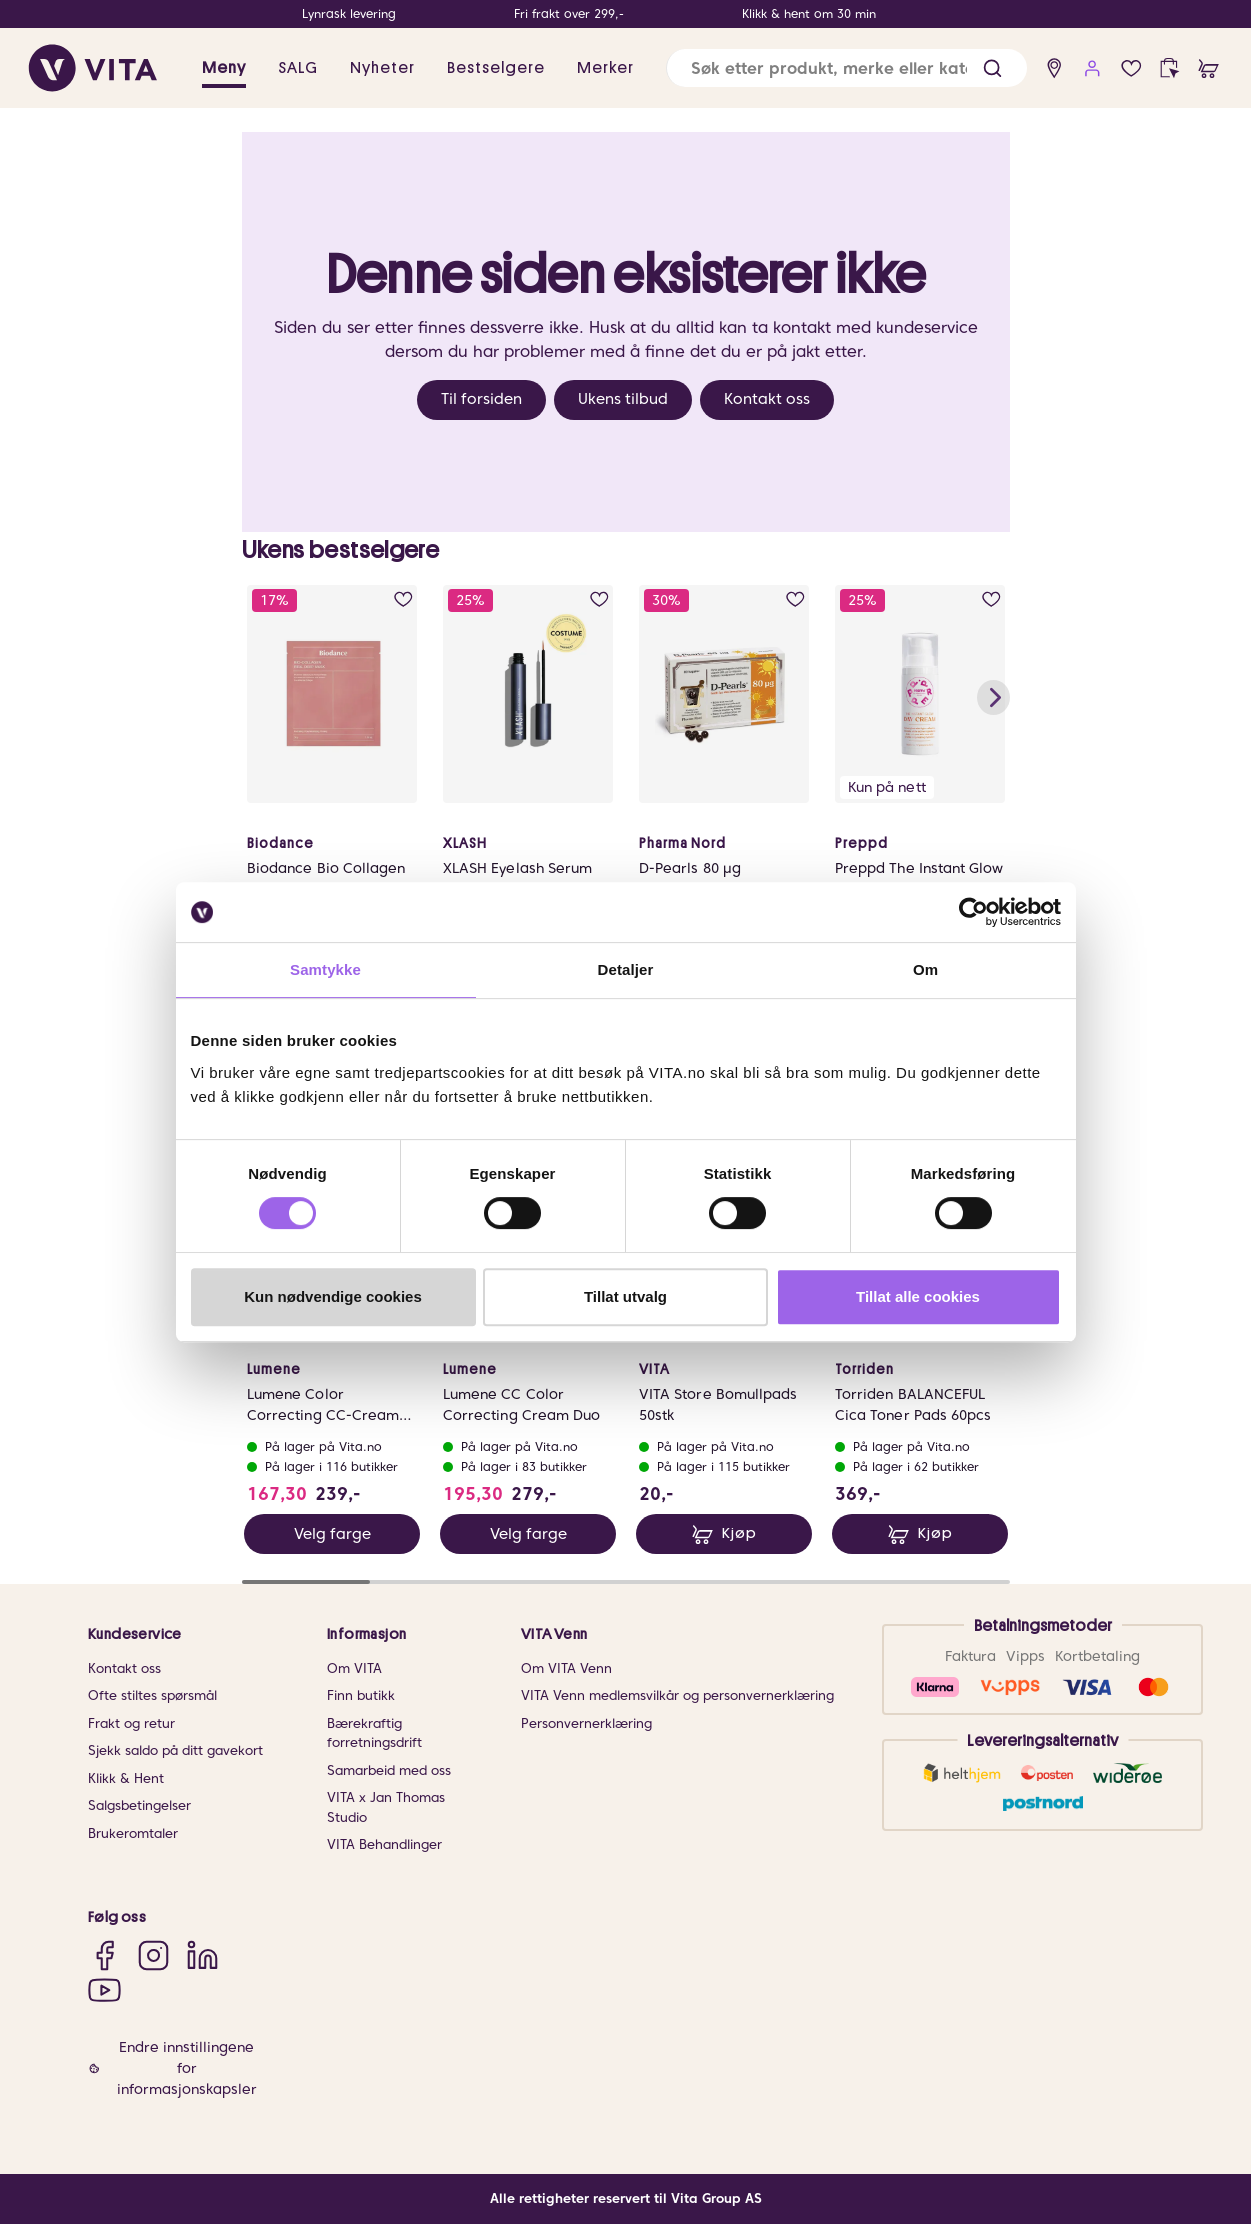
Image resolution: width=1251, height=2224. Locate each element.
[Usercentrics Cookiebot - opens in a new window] (973, 912)
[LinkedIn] (202, 1954)
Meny (224, 68)
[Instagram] (153, 1954)
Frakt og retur (131, 1723)
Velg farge (331, 1534)
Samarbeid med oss (389, 1770)
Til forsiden (481, 399)
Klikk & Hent (126, 1778)
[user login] (1092, 68)
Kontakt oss (767, 399)
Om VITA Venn (566, 1668)
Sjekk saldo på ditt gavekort (175, 1750)
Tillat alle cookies (918, 1296)
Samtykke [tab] (325, 969)
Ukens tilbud (623, 399)
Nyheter (382, 68)
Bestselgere (496, 68)
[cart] (1208, 68)
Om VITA (354, 1668)
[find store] (1054, 68)
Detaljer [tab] (626, 969)
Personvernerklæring (586, 1723)
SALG (298, 68)
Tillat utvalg (625, 1296)
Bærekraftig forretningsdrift (374, 1733)
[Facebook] (104, 1954)
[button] (992, 68)
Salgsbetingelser (139, 1805)
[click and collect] (1169, 68)
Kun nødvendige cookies (333, 1296)
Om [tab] (925, 969)
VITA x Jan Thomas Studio (386, 1807)
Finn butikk (361, 1695)
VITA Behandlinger (384, 1844)
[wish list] (1131, 68)
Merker (605, 68)
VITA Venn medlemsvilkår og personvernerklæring (677, 1695)
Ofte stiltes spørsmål (152, 1695)
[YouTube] (104, 1989)
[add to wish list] (402, 599)
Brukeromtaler (133, 1833)
